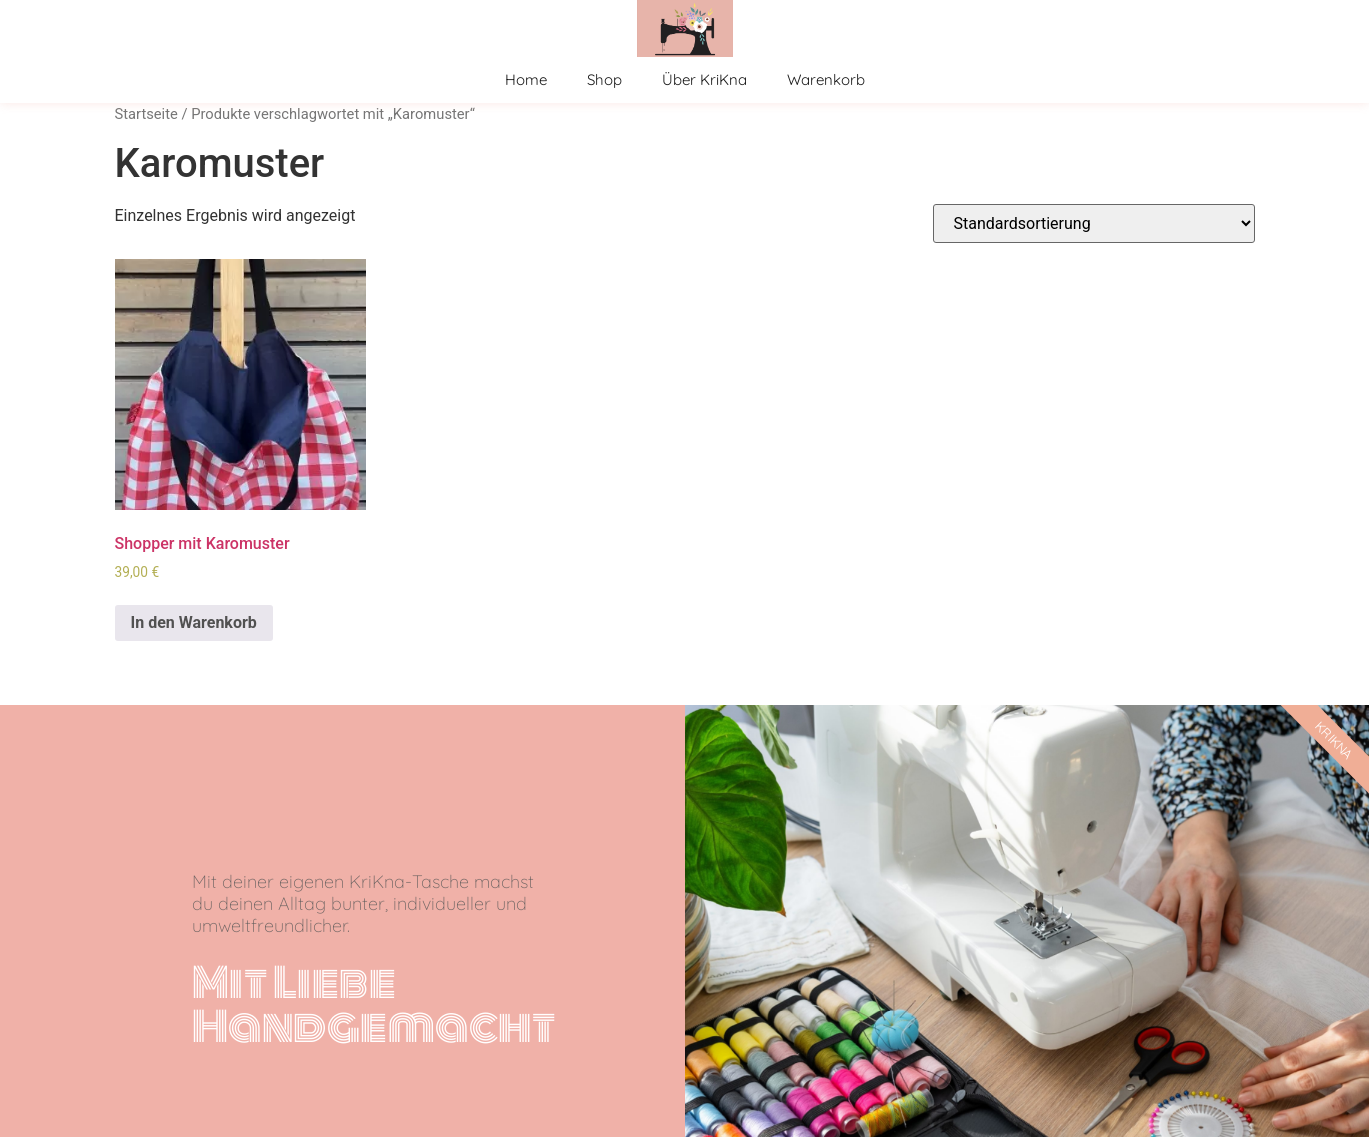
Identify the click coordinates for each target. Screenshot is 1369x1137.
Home (526, 79)
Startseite (146, 114)
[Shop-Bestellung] (1094, 223)
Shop (604, 79)
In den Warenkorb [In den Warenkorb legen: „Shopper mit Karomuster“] (194, 622)
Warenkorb (826, 79)
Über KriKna (704, 79)
